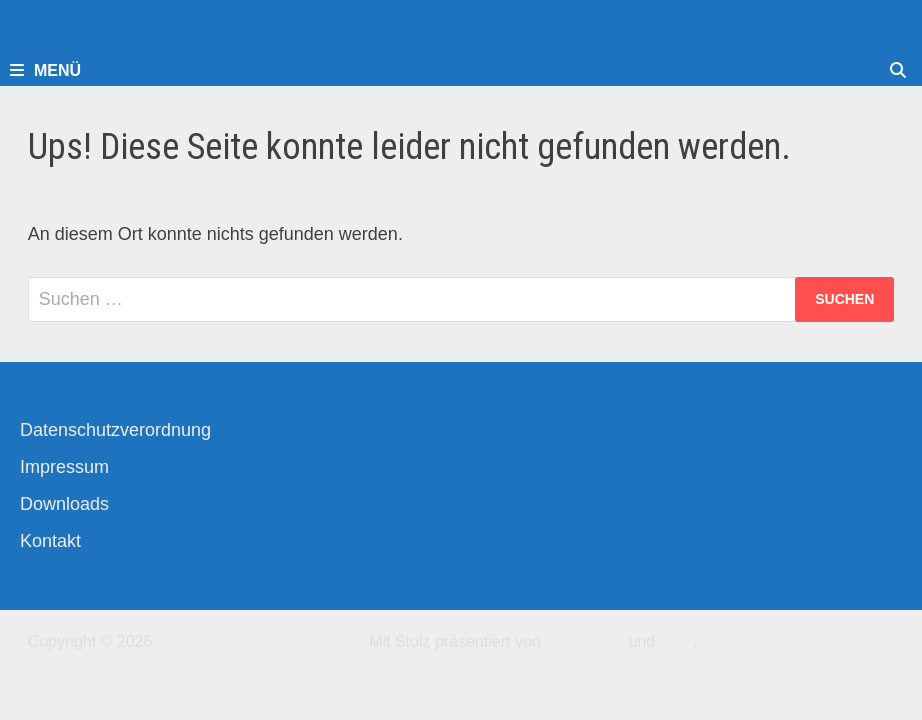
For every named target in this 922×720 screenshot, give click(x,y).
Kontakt (50, 541)
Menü (45, 70)
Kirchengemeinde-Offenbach (258, 641)
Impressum (64, 467)
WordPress (584, 641)
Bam (676, 641)
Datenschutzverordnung (115, 430)
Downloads (64, 504)
